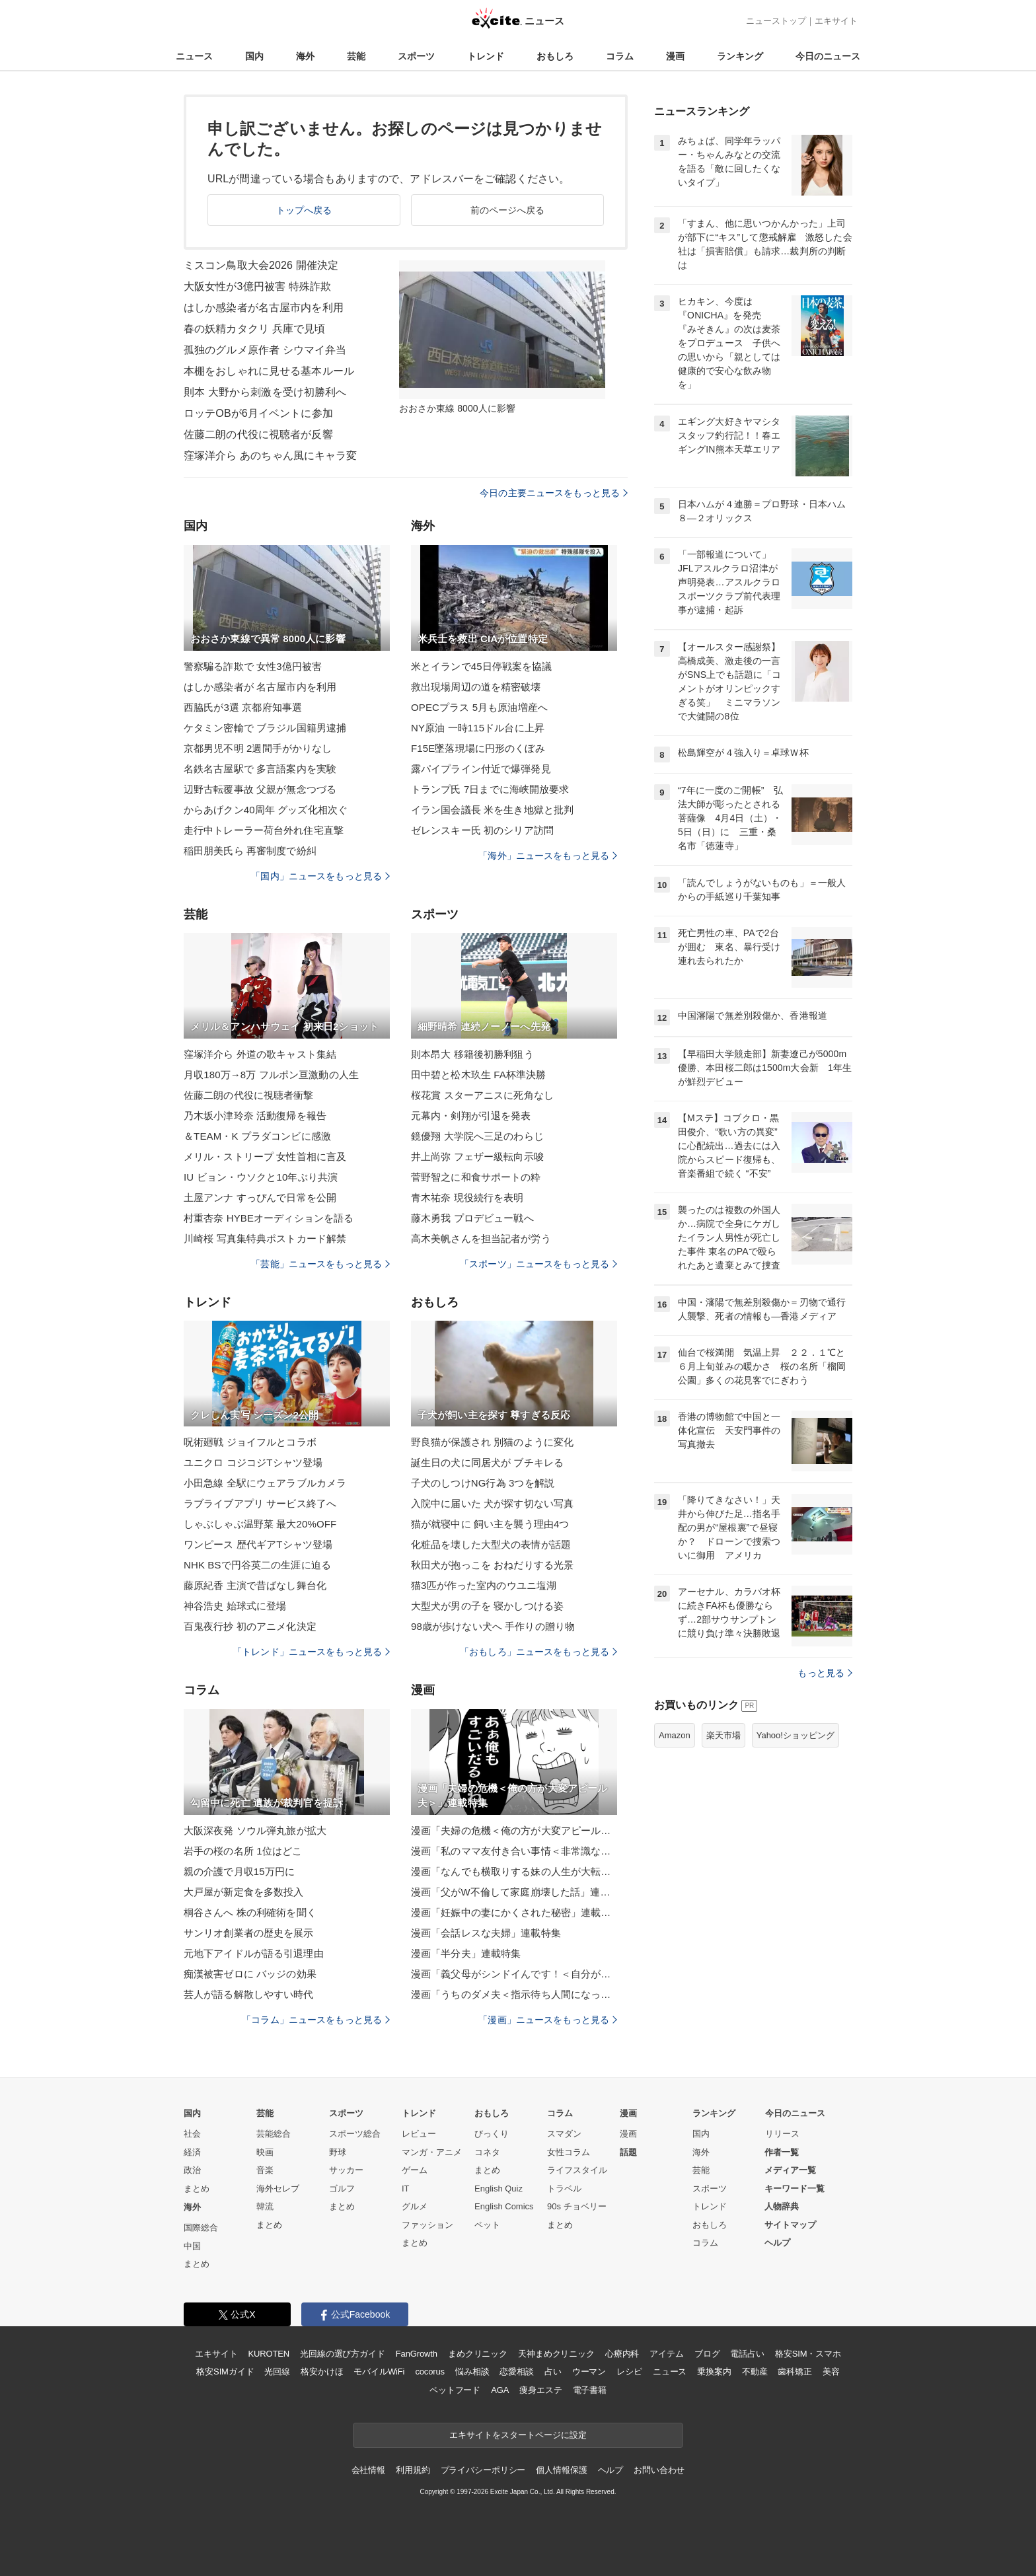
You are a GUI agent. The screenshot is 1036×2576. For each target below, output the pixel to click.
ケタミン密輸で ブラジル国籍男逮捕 (265, 727)
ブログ (707, 2354)
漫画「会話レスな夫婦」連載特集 (486, 1932)
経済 (192, 2152)
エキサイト (836, 21)
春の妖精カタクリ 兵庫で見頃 (254, 328)
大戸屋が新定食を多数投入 (243, 1891)
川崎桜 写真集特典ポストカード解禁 (265, 1238)
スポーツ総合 (355, 2134)
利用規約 (412, 2470)
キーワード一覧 (794, 2188)
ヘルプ (777, 2243)
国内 (254, 56)
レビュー (419, 2134)
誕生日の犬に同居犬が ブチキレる (487, 1462)
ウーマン (589, 2371)
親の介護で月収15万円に (239, 1871)
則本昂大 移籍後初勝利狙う (472, 1054)
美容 (831, 2371)
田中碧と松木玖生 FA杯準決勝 (478, 1074)
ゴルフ (342, 2188)
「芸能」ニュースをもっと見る (320, 1264)
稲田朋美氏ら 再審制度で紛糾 (250, 850)
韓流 (265, 2206)
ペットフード (454, 2390)
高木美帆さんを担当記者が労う (481, 1238)
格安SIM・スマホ (808, 2354)
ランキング (740, 56)
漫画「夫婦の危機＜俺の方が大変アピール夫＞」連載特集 (514, 1830)
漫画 (675, 56)
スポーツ (416, 56)
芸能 (356, 56)
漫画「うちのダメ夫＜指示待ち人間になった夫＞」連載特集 (514, 1994)
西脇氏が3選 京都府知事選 (243, 707)
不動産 (755, 2371)
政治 (192, 2170)
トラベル (564, 2188)
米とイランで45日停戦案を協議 (481, 666)
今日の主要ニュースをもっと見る (554, 493)
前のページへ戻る (507, 210)
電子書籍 (590, 2390)
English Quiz (498, 2188)
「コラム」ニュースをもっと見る (316, 2019)
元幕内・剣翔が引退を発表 (471, 1115)
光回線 (277, 2371)
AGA (500, 2390)
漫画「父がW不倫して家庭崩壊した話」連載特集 (514, 1891)
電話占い (747, 2354)
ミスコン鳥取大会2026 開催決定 (261, 265)
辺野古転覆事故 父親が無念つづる (260, 789)
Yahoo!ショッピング (795, 1735)
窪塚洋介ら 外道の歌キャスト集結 (260, 1054)
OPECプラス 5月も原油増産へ (479, 707)
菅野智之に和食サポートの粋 (476, 1177)
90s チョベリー (577, 2206)
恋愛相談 (516, 2371)
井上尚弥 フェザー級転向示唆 (477, 1156)
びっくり (491, 2134)
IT (406, 2188)
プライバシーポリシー (483, 2470)
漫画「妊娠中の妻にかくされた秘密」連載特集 (514, 1912)
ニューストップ (776, 21)
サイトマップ (790, 2225)
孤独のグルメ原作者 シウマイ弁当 (265, 349)
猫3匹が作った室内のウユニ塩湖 (483, 1585)
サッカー (346, 2170)
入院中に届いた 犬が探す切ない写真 (492, 1503)
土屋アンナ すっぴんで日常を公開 (260, 1197)
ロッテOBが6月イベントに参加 (258, 413)
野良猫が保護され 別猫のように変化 (492, 1442)
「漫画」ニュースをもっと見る (547, 2019)
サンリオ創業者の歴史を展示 (249, 1932)
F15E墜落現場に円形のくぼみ (478, 748)
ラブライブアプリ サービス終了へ (260, 1503)
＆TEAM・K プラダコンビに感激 (257, 1136)
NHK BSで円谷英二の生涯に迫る (257, 1564)
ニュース (194, 56)
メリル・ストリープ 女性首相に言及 (265, 1156)
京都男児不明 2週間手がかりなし (258, 748)
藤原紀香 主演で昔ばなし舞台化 (255, 1585)
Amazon (674, 1735)
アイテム (666, 2354)
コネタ (487, 2152)
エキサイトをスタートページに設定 (518, 2435)
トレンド (485, 56)
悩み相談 (472, 2371)
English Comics (504, 2206)
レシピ (629, 2371)
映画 (265, 2152)
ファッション (427, 2225)
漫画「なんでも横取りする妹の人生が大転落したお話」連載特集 (514, 1871)
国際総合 (201, 2227)
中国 (192, 2246)
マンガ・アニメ (432, 2152)
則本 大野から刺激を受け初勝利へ (265, 392)
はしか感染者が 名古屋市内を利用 (260, 686)
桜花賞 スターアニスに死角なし (482, 1095)
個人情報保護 (561, 2470)
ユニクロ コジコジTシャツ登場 (253, 1462)
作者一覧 (781, 2152)
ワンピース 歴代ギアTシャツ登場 (258, 1544)
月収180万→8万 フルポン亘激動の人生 (271, 1074)
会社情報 (368, 2470)
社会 (192, 2134)
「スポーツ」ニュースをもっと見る (538, 1264)
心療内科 (622, 2354)
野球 (337, 2152)
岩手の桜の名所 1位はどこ (243, 1851)
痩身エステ (540, 2390)
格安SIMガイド (225, 2371)
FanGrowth (416, 2354)
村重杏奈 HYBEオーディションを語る (268, 1218)
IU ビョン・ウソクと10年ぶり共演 (261, 1177)
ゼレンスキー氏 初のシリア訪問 (482, 830)
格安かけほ (322, 2371)
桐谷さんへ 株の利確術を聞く (250, 1912)
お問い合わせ (659, 2470)
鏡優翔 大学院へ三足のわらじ (477, 1136)
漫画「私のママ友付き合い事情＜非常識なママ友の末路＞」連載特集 (514, 1851)
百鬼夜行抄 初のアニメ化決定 (250, 1626)
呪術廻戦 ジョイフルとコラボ (250, 1442)
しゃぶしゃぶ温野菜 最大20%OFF (260, 1523)
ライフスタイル (577, 2170)
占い (553, 2371)
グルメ (414, 2206)
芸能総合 (273, 2134)
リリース (782, 2134)
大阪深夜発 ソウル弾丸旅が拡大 (255, 1830)
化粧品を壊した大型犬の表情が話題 (491, 1544)
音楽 (265, 2170)
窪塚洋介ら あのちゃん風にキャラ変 (270, 455)
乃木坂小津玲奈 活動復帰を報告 (255, 1115)
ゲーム (414, 2170)
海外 (305, 56)
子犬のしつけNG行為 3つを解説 (482, 1483)
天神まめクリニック (556, 2354)
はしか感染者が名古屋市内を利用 (264, 307)
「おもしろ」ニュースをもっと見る (538, 1651)
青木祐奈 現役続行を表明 (467, 1197)
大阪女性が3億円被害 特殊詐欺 (257, 286)
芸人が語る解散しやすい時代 (249, 1994)
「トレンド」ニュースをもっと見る (311, 1651)
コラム (620, 56)
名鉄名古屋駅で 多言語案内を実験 (260, 768)
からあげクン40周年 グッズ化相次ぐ (266, 809)
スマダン (564, 2134)
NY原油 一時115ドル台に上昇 (477, 727)
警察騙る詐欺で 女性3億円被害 (253, 666)
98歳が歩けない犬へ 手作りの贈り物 (493, 1626)
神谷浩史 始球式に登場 (235, 1605)
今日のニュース (828, 56)
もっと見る (824, 1673)
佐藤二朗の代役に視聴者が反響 (258, 434)
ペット (487, 2225)
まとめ (196, 2188)
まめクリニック (477, 2354)
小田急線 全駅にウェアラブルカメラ (265, 1483)
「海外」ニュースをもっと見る (547, 855)
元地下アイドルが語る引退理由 (254, 1953)
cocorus (430, 2371)
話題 (628, 2152)
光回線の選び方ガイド (342, 2354)
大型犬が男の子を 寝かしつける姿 (487, 1605)
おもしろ (555, 56)
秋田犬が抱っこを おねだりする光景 (492, 1564)
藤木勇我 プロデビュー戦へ (472, 1218)
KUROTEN (268, 2354)
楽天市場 (723, 1735)
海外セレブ (277, 2188)
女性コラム (568, 2152)
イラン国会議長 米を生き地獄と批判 (492, 809)
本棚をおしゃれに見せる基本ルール (269, 371)
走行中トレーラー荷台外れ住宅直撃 (264, 830)
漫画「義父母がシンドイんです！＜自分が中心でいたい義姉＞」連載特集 (514, 1973)
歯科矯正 (794, 2371)
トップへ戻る (304, 210)
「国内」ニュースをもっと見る (320, 876)
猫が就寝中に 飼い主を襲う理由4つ (490, 1523)
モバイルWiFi (378, 2371)
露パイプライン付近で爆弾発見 (481, 768)
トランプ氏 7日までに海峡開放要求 (490, 789)
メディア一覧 (790, 2170)
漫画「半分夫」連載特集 (466, 1953)
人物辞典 (781, 2206)
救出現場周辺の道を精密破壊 (476, 686)
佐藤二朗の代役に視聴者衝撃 (249, 1095)
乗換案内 (714, 2371)
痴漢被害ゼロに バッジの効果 (250, 1973)
